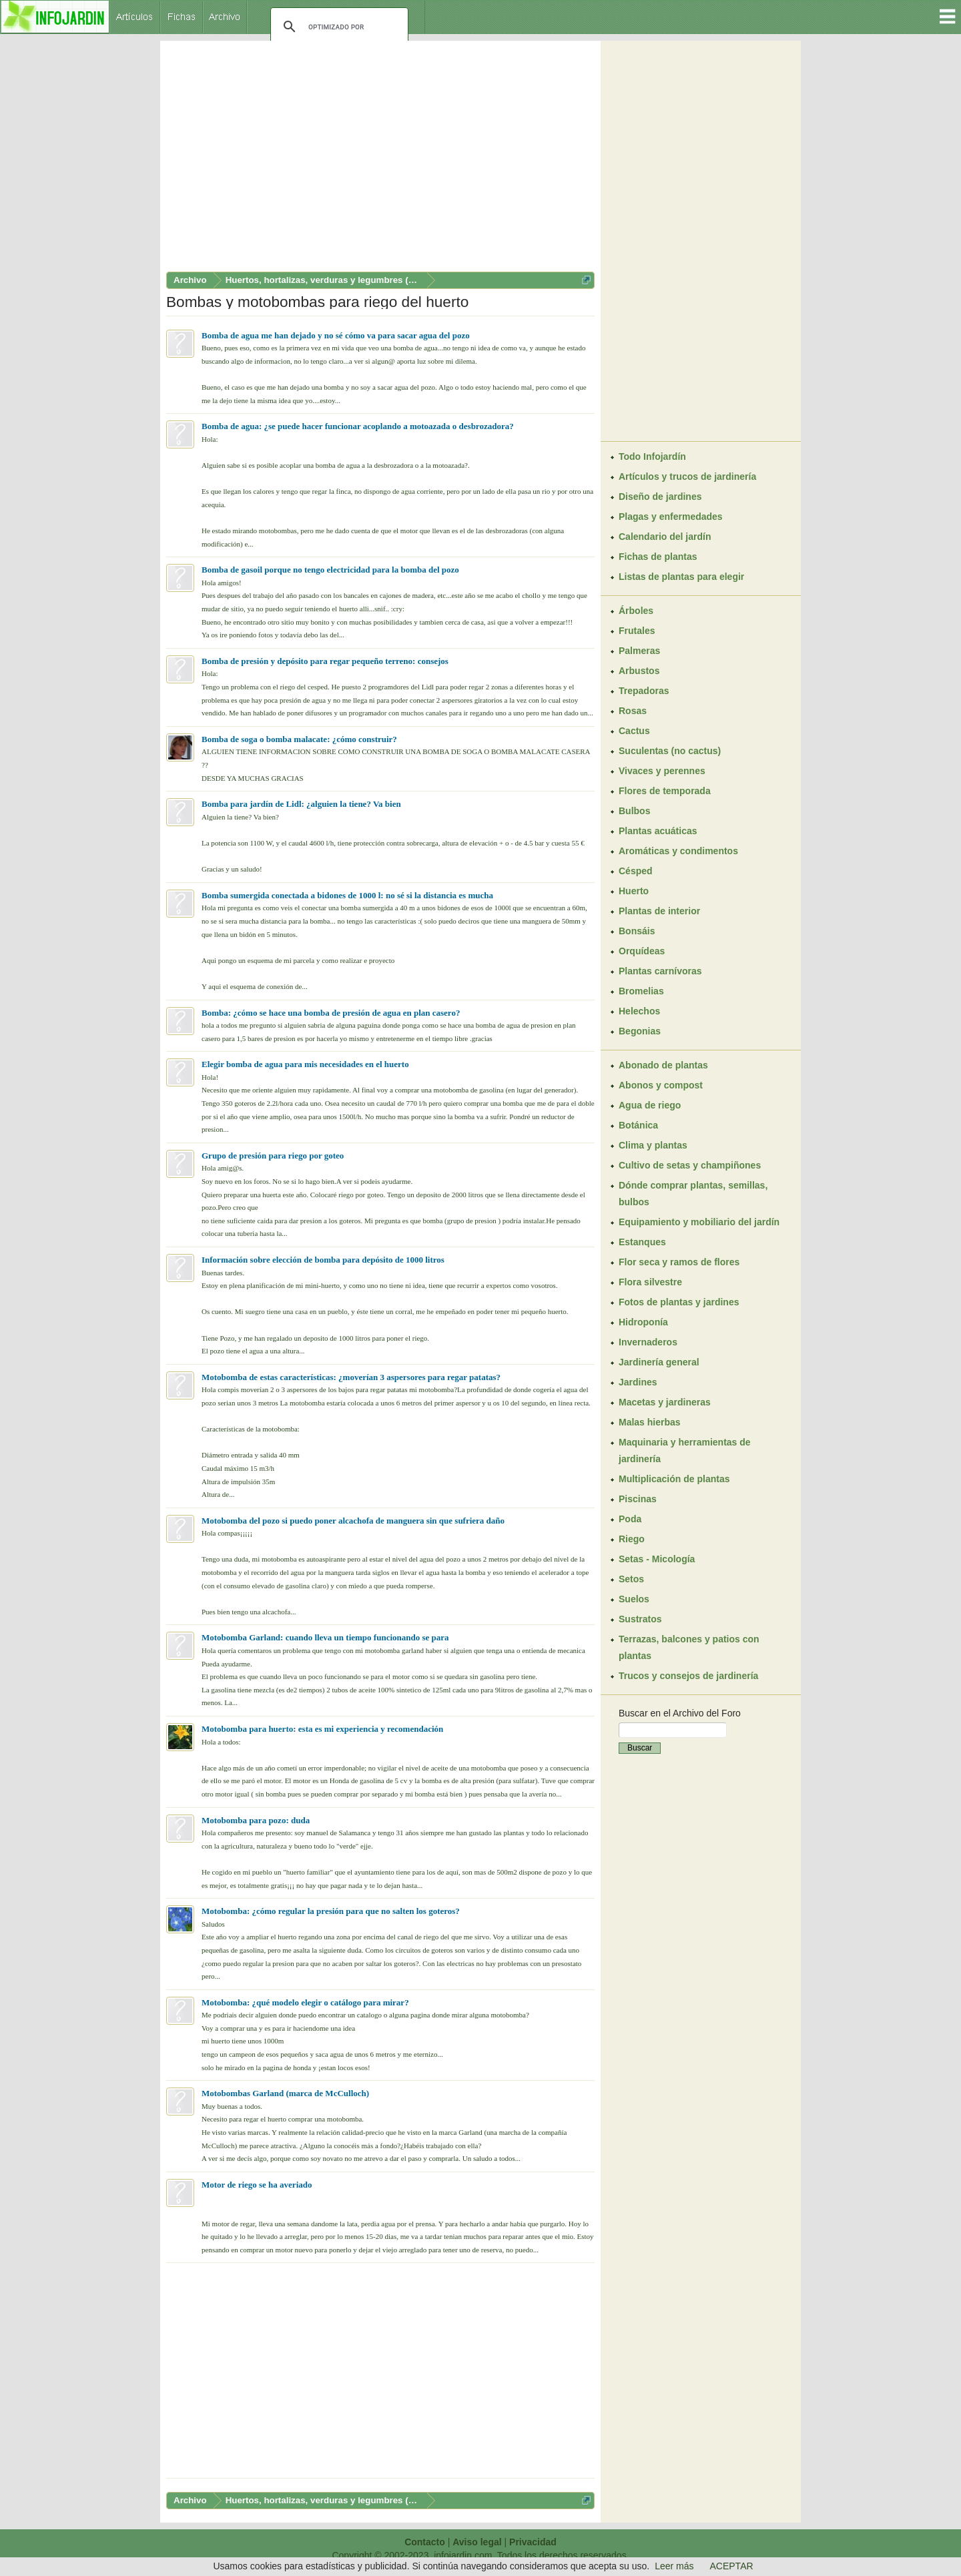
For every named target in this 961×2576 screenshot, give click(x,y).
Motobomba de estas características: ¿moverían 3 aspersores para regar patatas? (351, 1377)
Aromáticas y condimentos (678, 851)
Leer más (674, 2566)
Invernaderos (648, 1342)
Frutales (637, 630)
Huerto (634, 891)
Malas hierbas (650, 1422)
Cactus (634, 730)
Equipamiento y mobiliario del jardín (699, 1222)
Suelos (634, 1599)
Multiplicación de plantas (674, 1479)
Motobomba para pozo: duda (256, 1820)
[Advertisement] (380, 158)
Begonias (640, 1031)
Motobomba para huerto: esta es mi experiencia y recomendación (322, 1729)
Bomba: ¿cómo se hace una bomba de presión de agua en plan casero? (331, 1013)
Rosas (633, 710)
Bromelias (641, 991)
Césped (636, 871)
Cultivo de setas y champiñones (690, 1165)
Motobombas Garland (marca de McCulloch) (285, 2093)
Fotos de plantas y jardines (679, 1302)
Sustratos (640, 1619)
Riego (632, 1539)
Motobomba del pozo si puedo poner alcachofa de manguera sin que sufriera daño (353, 1521)
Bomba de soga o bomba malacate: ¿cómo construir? (299, 739)
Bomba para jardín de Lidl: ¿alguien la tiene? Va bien (301, 804)
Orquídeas (642, 951)
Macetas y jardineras (665, 1402)
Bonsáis (637, 931)
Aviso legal (476, 2542)
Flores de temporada (665, 790)
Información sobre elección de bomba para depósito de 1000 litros (323, 1260)
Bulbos (634, 811)
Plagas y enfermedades (671, 516)
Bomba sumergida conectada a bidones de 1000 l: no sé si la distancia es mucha (347, 895)
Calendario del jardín (665, 536)
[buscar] (337, 27)
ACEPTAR (731, 2566)
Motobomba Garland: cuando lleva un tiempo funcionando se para (325, 1637)
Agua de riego (650, 1105)
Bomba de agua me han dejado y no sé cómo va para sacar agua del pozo (336, 335)
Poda (630, 1519)
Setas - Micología (657, 1559)
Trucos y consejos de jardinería (688, 1675)
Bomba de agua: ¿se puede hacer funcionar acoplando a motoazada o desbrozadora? (358, 426)
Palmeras (639, 650)
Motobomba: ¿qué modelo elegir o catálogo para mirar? (305, 2002)
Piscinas (638, 1499)
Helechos (639, 1011)
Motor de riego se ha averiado (257, 2185)
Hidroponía (643, 1322)
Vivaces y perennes (662, 770)
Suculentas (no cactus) (670, 750)
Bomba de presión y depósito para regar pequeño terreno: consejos (325, 661)
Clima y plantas (653, 1145)
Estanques (642, 1242)
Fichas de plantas (658, 556)
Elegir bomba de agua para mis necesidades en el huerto (305, 1064)
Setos (631, 1579)
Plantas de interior (659, 911)
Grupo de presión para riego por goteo (273, 1156)
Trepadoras (644, 690)
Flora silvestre (650, 1282)
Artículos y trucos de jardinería (687, 476)
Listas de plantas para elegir (681, 576)
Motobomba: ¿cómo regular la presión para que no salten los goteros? (331, 1911)
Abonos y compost (661, 1085)
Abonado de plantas (663, 1065)
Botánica (638, 1125)
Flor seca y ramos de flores (679, 1262)
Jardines (638, 1382)
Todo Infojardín (652, 456)
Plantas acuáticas (658, 831)
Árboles (636, 610)
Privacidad (533, 2542)
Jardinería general (659, 1362)
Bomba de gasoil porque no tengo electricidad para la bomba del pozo (330, 570)
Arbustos (639, 670)
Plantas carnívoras (660, 971)
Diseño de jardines (660, 496)
